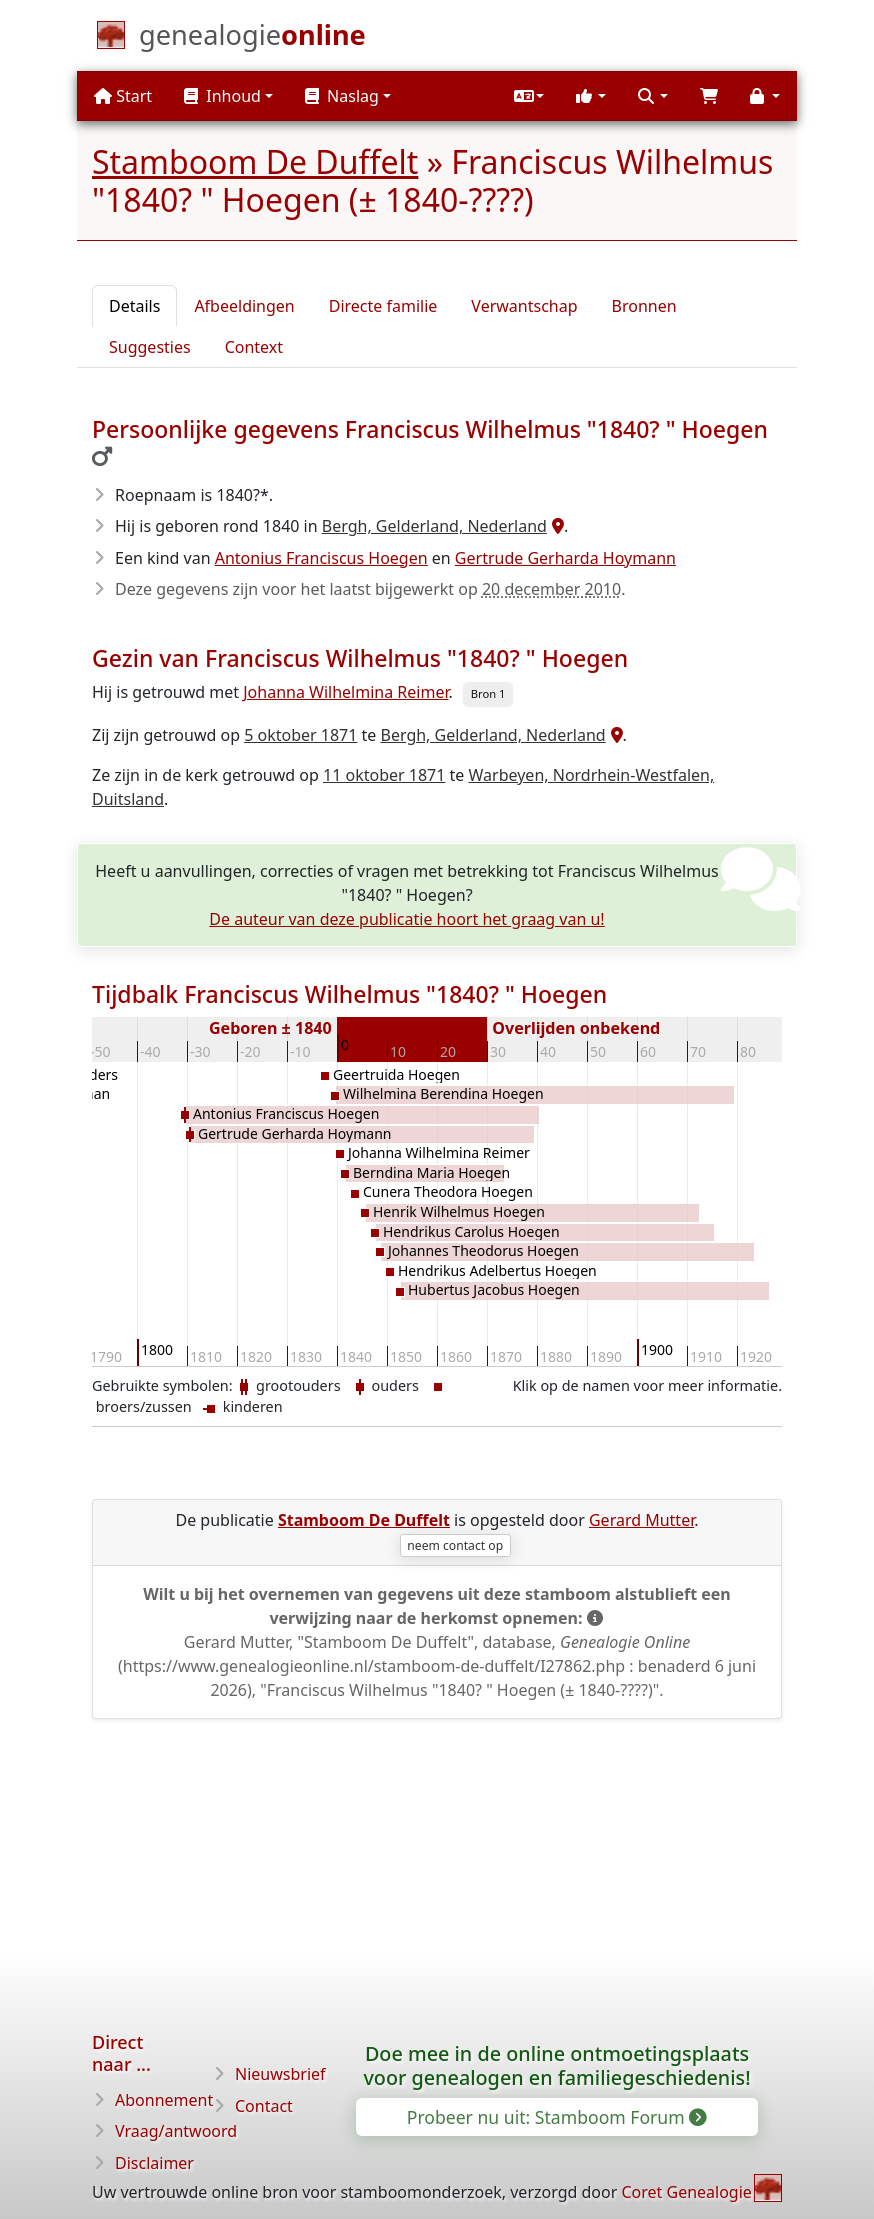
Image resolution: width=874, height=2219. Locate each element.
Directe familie (383, 306)
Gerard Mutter (641, 1520)
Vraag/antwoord (176, 2131)
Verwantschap (524, 306)
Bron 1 (488, 693)
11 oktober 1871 (384, 775)
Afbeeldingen (244, 306)
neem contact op (455, 1545)
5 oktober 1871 (300, 735)
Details (134, 306)
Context (254, 347)
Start (123, 96)
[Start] (252, 39)
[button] (529, 96)
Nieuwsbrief (280, 2074)
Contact (264, 2106)
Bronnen (644, 306)
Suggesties (150, 347)
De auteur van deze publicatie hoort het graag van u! (406, 919)
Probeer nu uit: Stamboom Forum (556, 2117)
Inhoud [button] (222, 96)
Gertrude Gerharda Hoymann (565, 558)
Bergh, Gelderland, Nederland (434, 526)
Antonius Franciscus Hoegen (321, 558)
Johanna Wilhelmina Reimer (345, 692)
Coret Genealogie (686, 2192)
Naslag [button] (342, 96)
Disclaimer (154, 2163)
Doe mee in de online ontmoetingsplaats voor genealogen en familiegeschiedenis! (556, 2065)
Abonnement (164, 2100)
